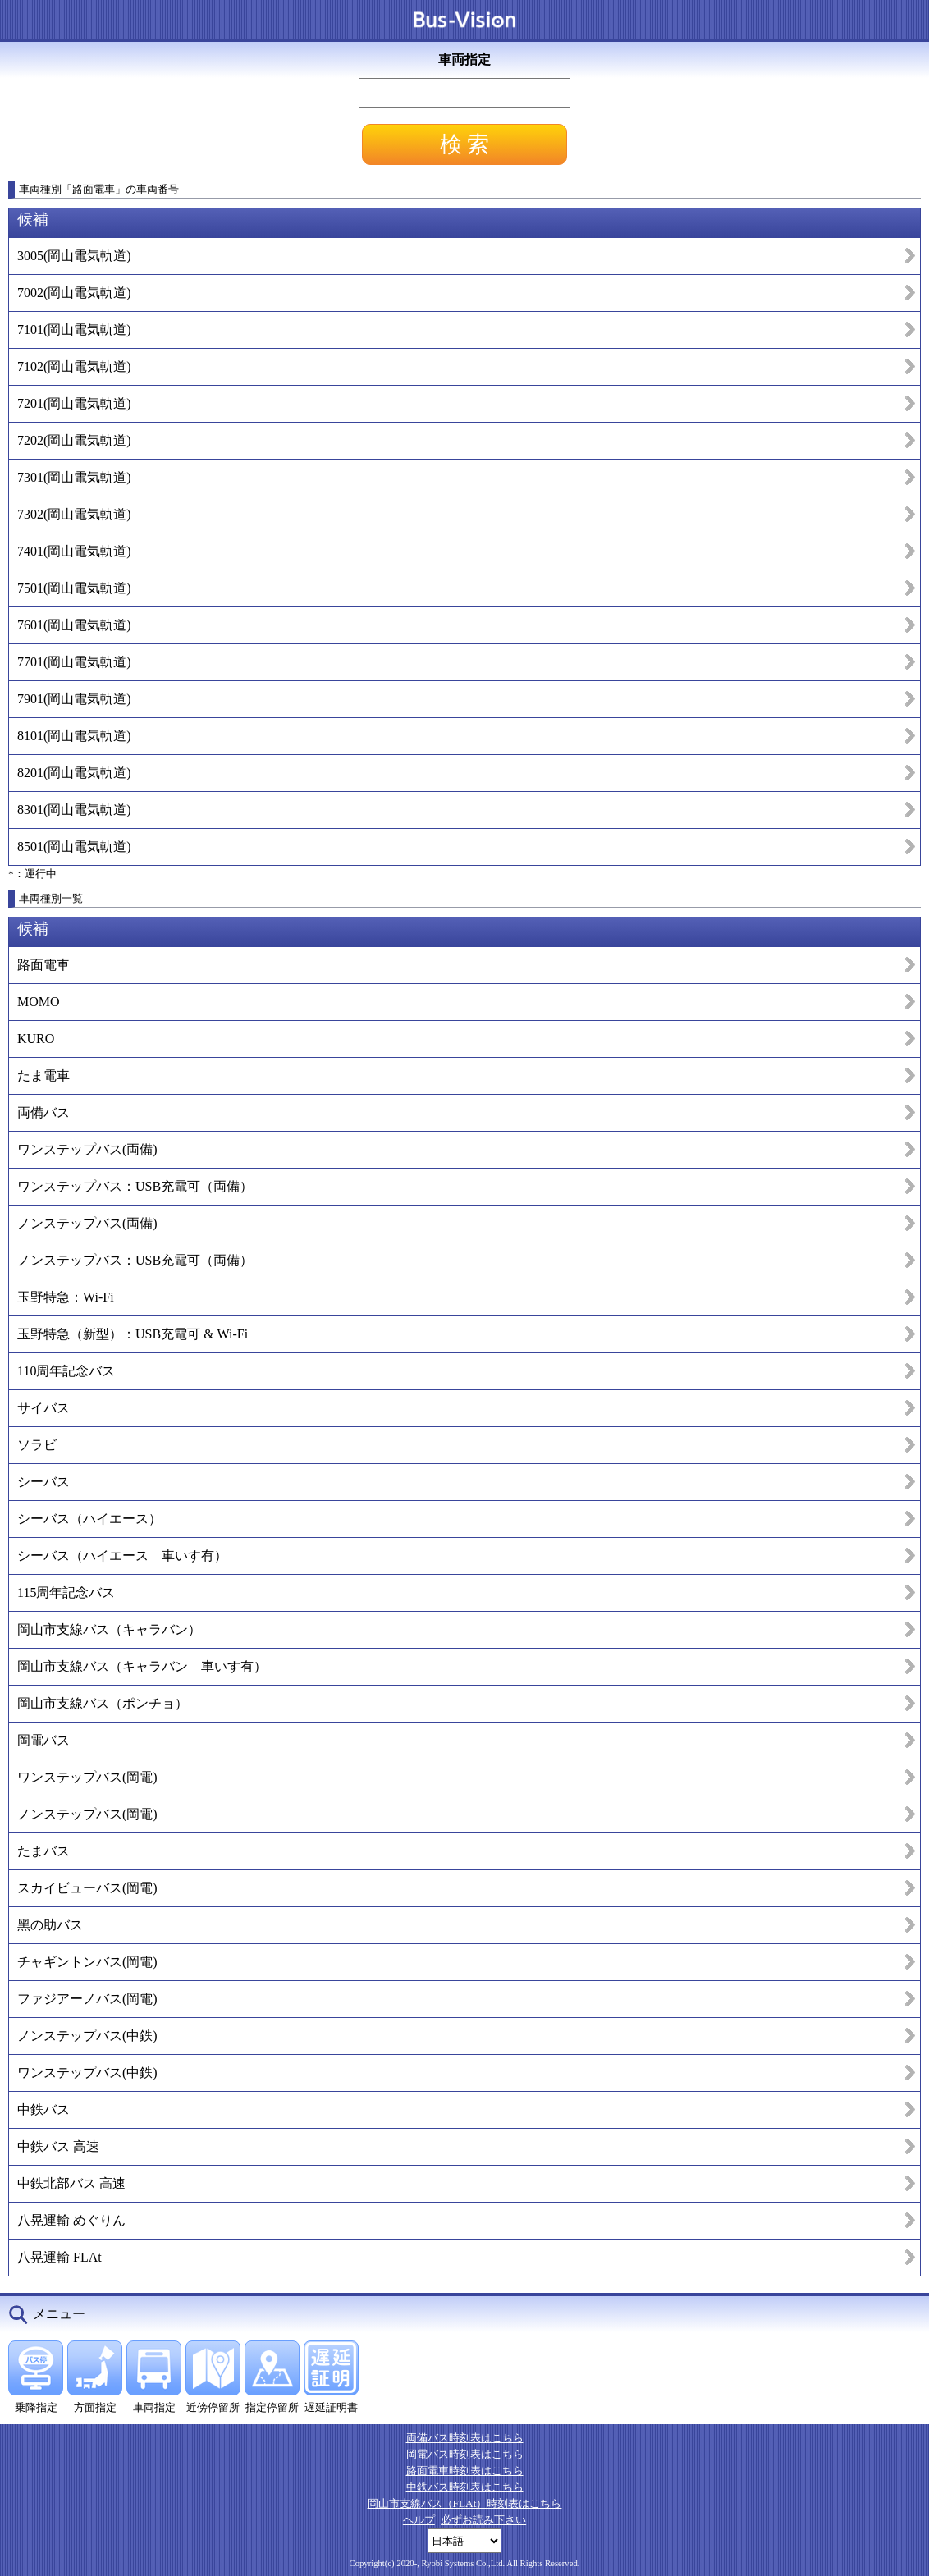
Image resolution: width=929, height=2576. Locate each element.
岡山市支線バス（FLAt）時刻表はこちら (465, 2503)
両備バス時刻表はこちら (465, 2438)
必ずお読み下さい (483, 2520)
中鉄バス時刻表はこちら (465, 2487)
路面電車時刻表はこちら (465, 2470)
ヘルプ (419, 2520)
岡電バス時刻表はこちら (465, 2454)
